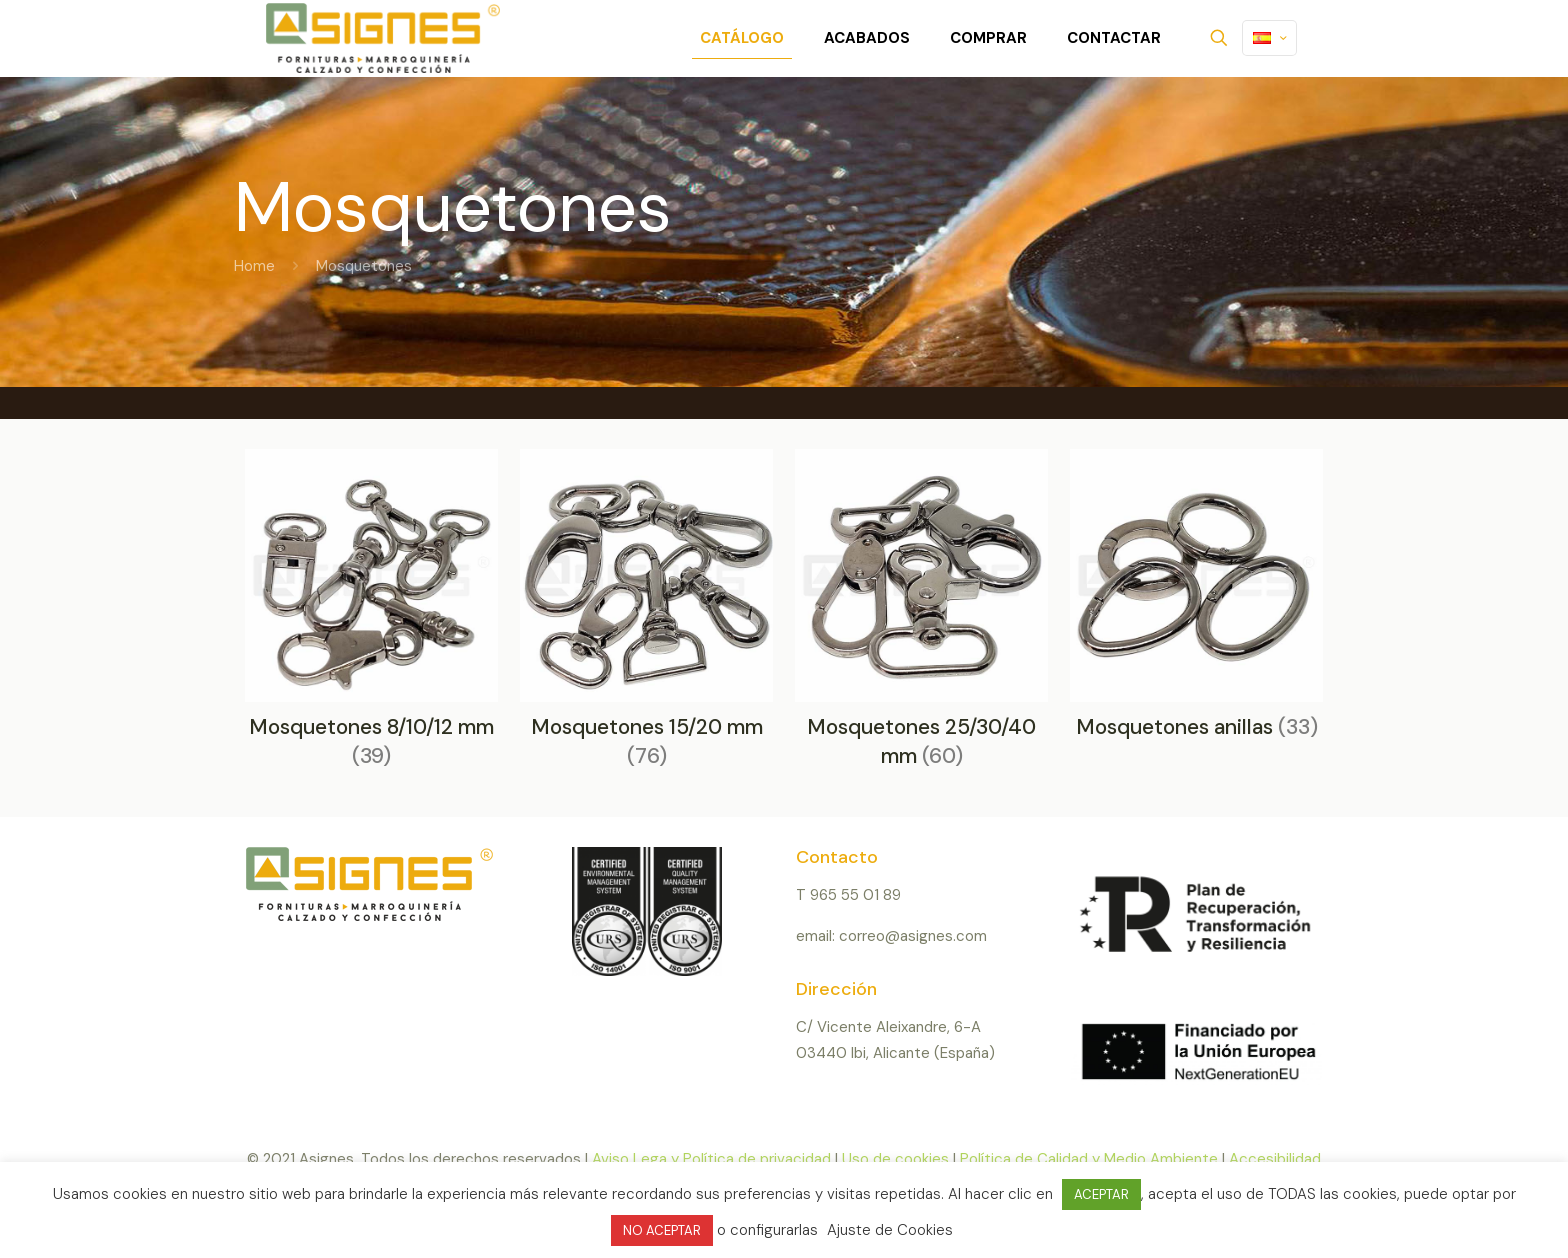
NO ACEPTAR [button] (662, 1230)
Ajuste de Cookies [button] (890, 1230)
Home (254, 266)
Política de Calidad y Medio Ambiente (1089, 1159)
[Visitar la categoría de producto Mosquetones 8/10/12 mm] (371, 615)
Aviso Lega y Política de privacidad (711, 1159)
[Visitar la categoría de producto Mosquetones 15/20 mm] (646, 615)
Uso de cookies (895, 1159)
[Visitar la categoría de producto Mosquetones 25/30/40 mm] (921, 615)
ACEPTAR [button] (1101, 1194)
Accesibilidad (1275, 1159)
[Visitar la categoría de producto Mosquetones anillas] (1196, 600)
